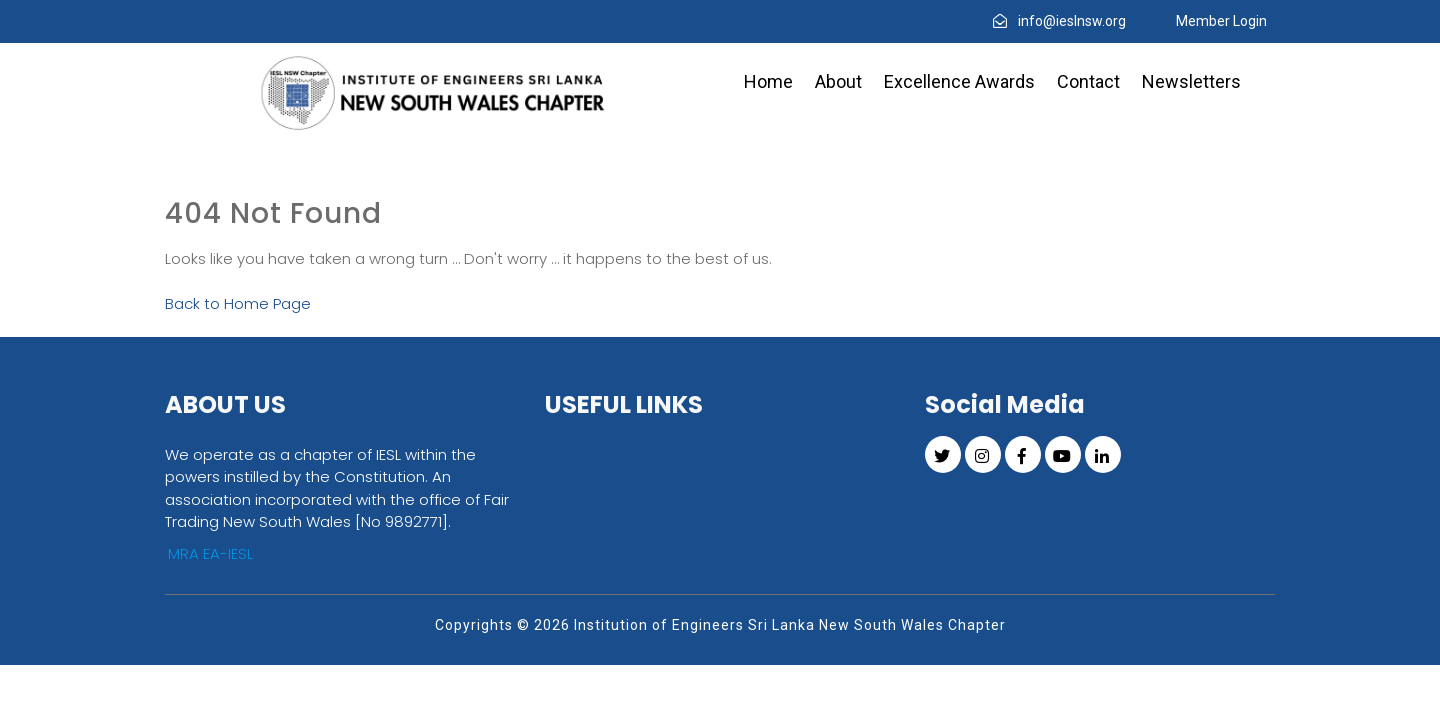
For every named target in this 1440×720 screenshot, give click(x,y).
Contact (1088, 81)
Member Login (1221, 21)
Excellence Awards (959, 81)
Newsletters (1191, 81)
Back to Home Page (238, 303)
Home (768, 81)
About (838, 81)
